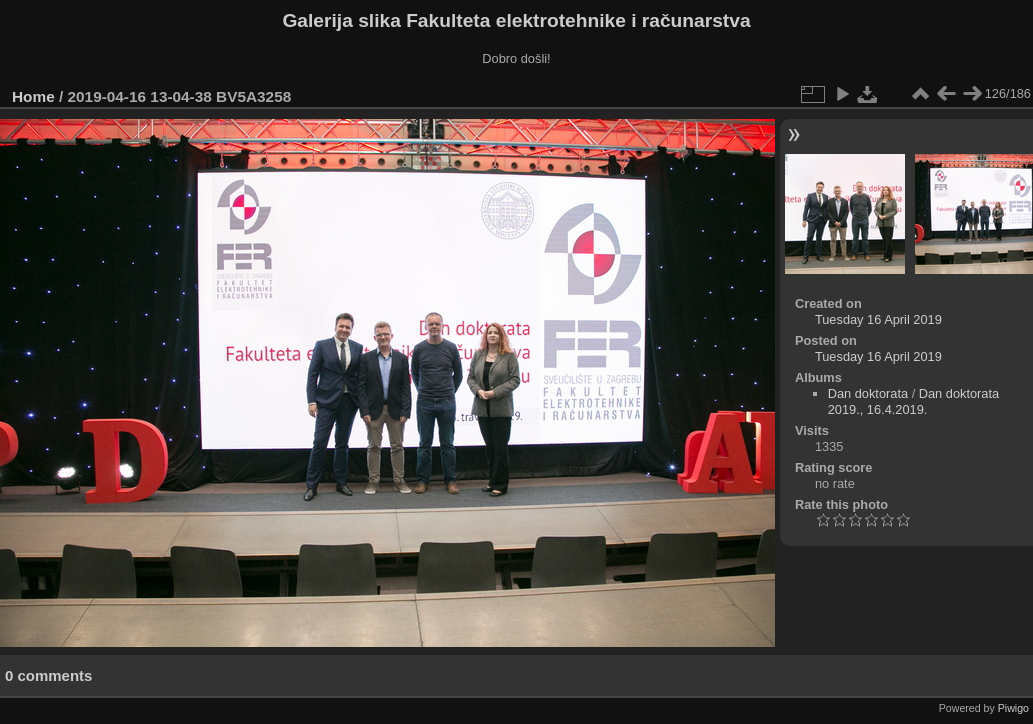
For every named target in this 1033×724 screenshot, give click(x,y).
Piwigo (1013, 708)
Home (33, 96)
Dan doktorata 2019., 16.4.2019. (913, 401)
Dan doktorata (868, 393)
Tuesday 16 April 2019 (878, 319)
